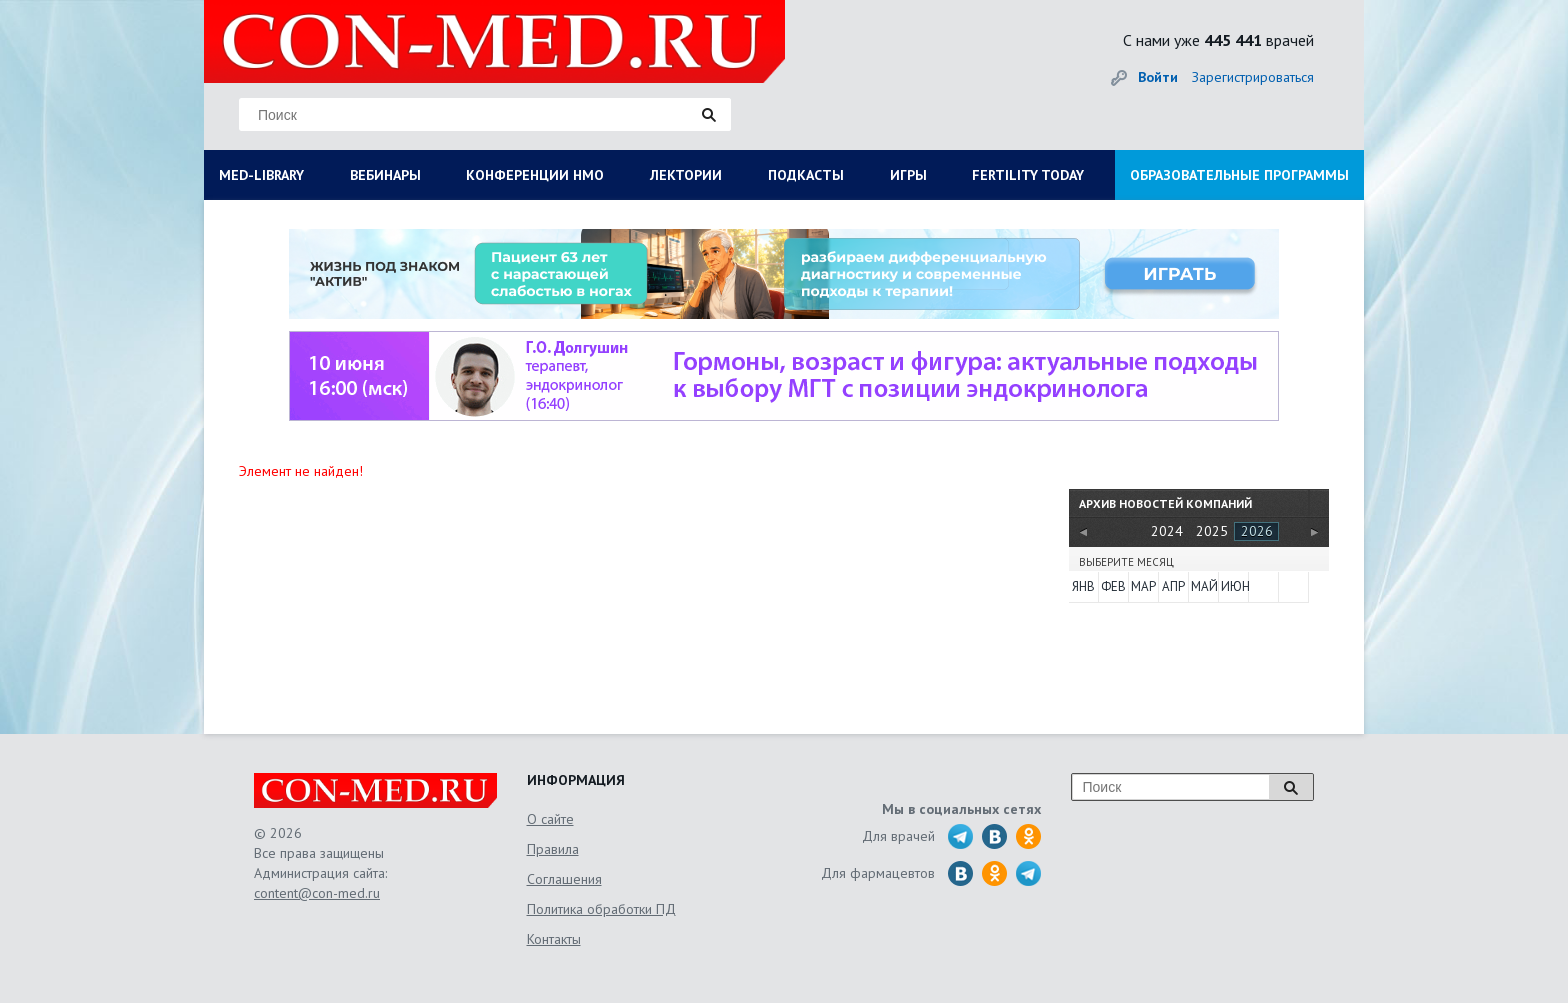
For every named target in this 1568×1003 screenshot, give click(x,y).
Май (1204, 586)
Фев (1113, 586)
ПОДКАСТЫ (806, 175)
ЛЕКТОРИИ (686, 175)
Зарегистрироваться (1253, 77)
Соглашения (564, 879)
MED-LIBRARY (261, 175)
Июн (1234, 586)
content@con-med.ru (317, 893)
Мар (1143, 586)
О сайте (550, 819)
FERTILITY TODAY (1028, 175)
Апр (1173, 586)
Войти (1158, 77)
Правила (553, 849)
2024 (1167, 531)
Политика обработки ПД (601, 909)
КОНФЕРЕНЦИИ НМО (535, 175)
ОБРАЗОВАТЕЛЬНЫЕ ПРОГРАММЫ (1239, 175)
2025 (1212, 531)
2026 (1257, 531)
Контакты (554, 939)
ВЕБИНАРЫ (385, 175)
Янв (1083, 586)
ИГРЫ (908, 175)
